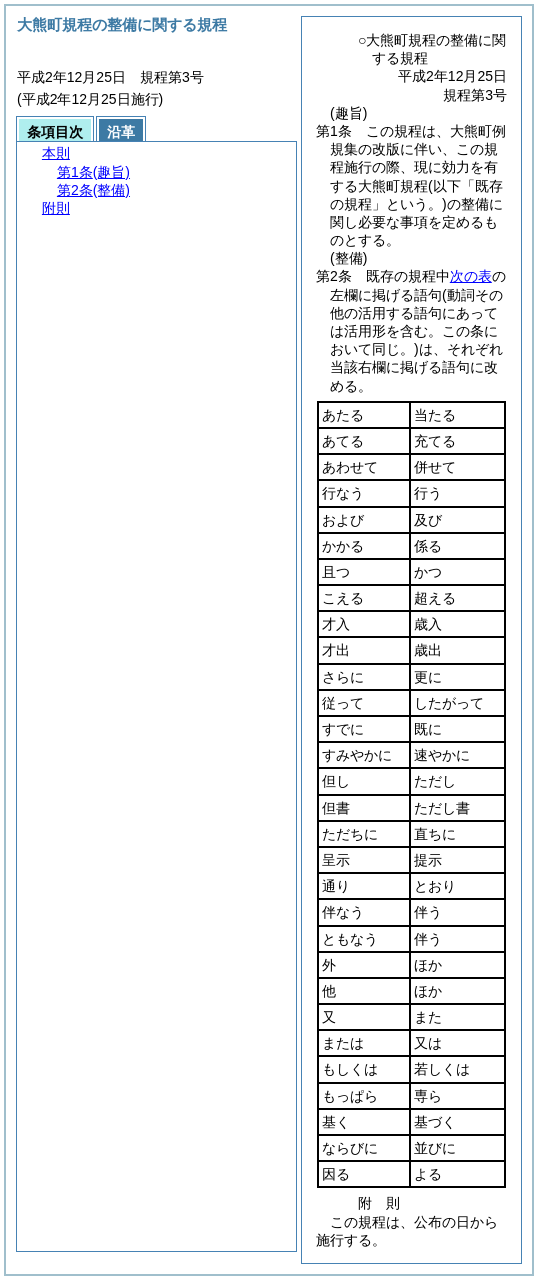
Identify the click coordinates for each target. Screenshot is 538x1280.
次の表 (471, 276)
